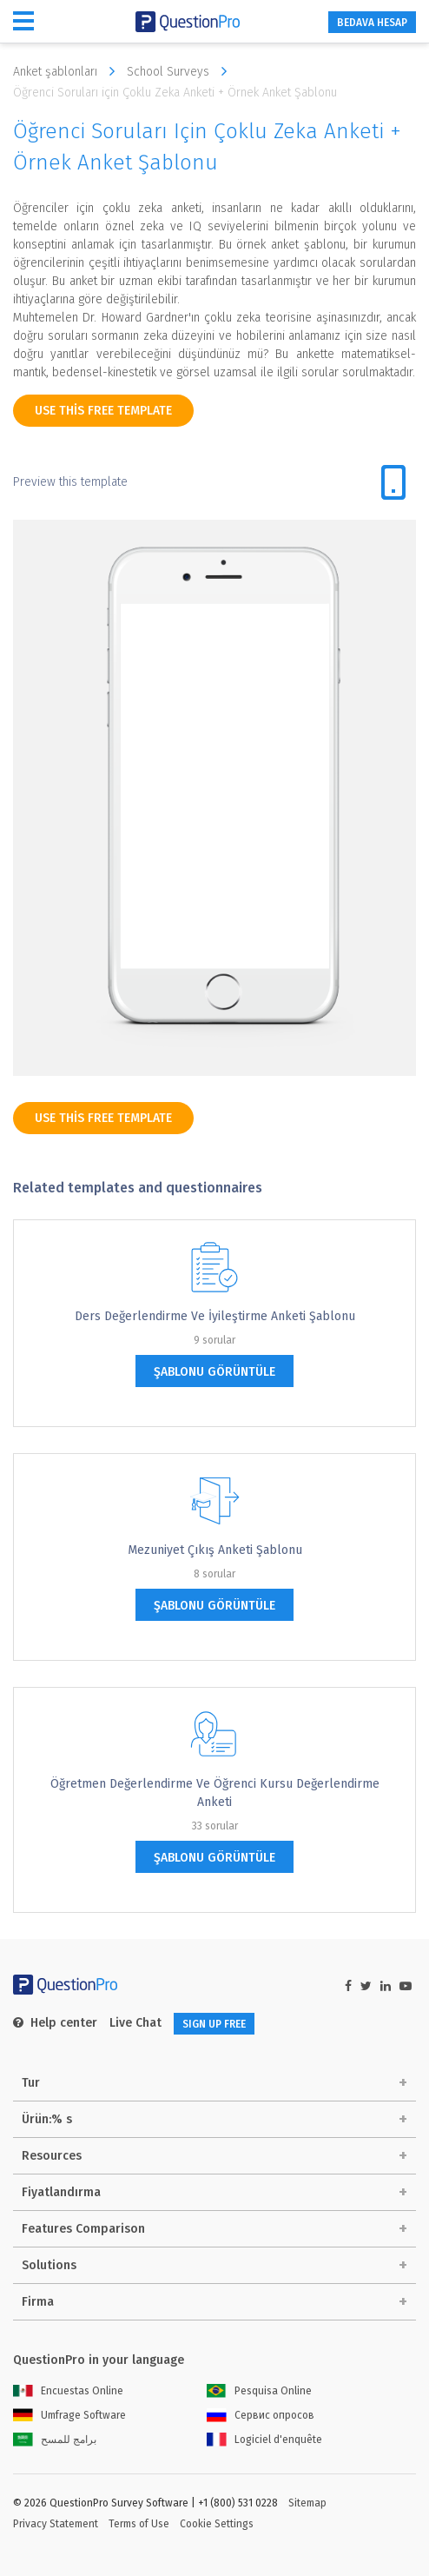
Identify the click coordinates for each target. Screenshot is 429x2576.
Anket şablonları (68, 71)
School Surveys (181, 71)
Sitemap (307, 2503)
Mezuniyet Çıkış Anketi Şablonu (215, 1550)
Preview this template (70, 482)
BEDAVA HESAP (372, 23)
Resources (52, 2155)
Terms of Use (139, 2524)
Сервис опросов (260, 2415)
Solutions (49, 2265)
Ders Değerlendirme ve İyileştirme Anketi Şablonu (215, 1316)
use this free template (103, 410)
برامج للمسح (54, 2439)
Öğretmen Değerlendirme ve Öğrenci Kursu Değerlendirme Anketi (215, 1792)
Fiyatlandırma (61, 2192)
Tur (31, 2082)
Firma (38, 2301)
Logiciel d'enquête (264, 2439)
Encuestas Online (68, 2391)
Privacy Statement (55, 2524)
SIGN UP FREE (214, 2024)
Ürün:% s (47, 2119)
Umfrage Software (69, 2415)
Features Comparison (83, 2228)
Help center (55, 2022)
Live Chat (135, 2022)
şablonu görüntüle (214, 1371)
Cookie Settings (217, 2524)
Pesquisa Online (259, 2391)
